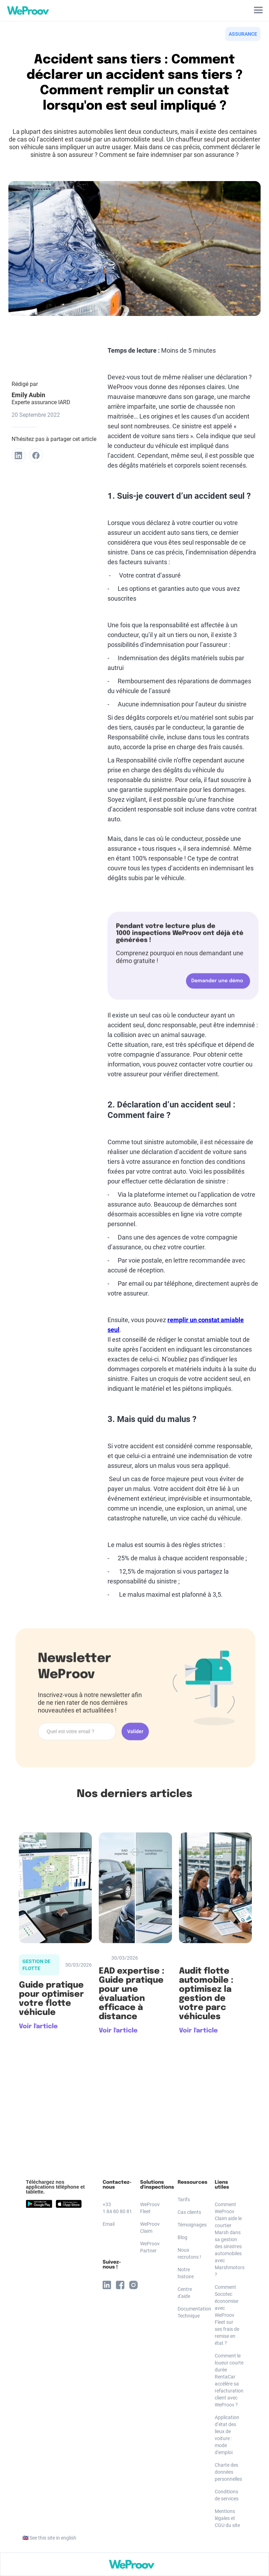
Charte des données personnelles (228, 2472)
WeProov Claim (150, 2227)
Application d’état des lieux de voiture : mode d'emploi (227, 2435)
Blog (182, 2237)
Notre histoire (186, 2273)
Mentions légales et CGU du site (227, 2518)
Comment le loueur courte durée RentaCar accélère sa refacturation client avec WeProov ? (228, 2380)
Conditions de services (227, 2495)
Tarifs (184, 2199)
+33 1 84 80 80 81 (116, 2208)
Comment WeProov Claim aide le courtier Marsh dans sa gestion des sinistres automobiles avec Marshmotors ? (228, 2239)
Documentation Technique (191, 2312)
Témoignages (191, 2225)
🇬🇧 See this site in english (49, 2538)
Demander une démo (217, 982)
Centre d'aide (185, 2292)
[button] (258, 11)
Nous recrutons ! (189, 2253)
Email (109, 2224)
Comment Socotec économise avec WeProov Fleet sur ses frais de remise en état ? (227, 2315)
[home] (26, 11)
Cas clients (189, 2212)
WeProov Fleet (150, 2208)
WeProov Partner (150, 2247)
